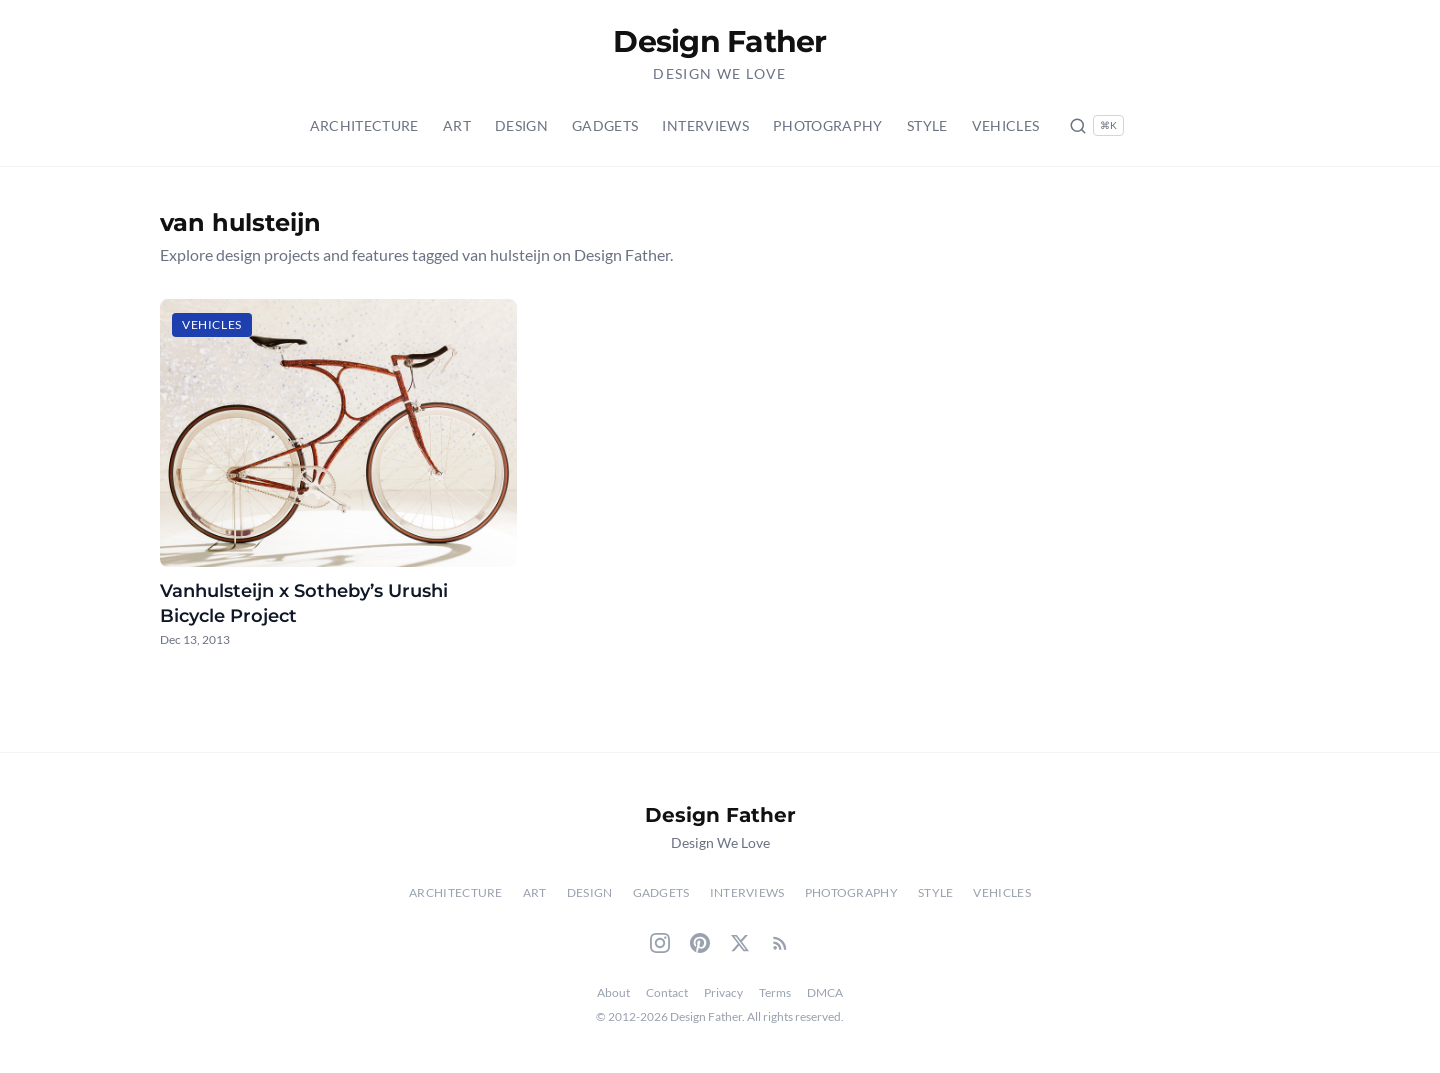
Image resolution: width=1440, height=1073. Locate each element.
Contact (667, 992)
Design (521, 125)
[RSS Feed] (780, 943)
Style (927, 125)
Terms (775, 992)
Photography (828, 125)
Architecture (364, 125)
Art (457, 125)
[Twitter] (740, 943)
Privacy (723, 992)
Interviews (705, 125)
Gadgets (605, 125)
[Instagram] (660, 943)
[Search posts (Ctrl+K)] (1096, 125)
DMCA (825, 992)
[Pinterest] (700, 943)
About (613, 992)
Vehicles (1006, 125)
